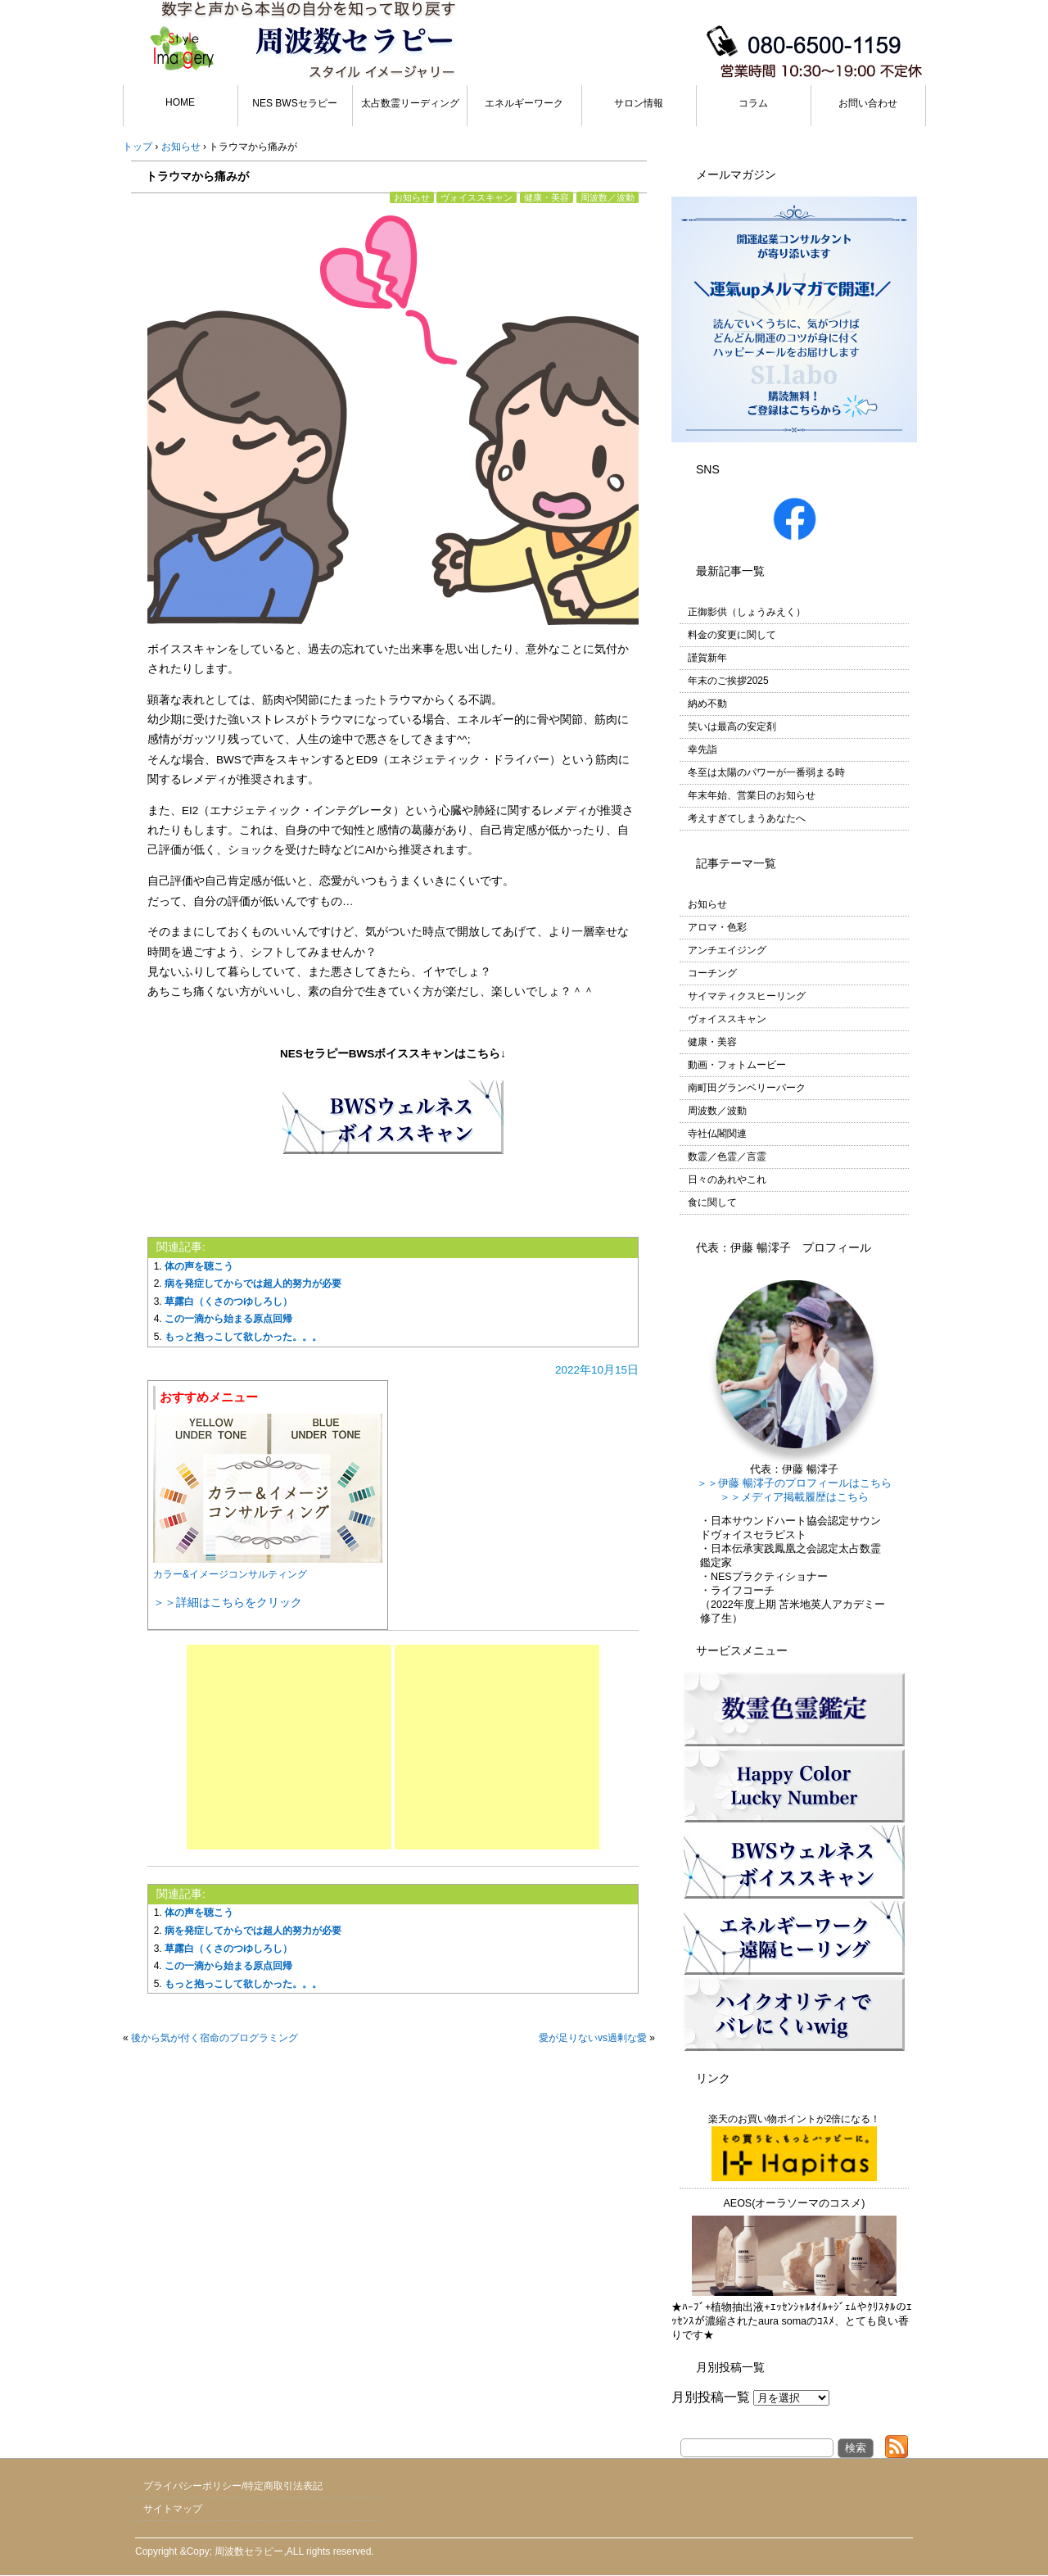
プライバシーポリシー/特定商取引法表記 (233, 2486)
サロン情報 (638, 103)
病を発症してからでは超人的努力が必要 (253, 1283)
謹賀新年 (707, 657)
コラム (753, 103)
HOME (180, 102)
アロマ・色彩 (717, 927)
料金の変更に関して (732, 635)
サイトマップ (172, 2509)
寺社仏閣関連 (717, 1133)
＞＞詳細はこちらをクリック (227, 1602)
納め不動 (707, 703)
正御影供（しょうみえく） (747, 612)
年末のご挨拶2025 (728, 680)
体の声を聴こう (199, 1266)
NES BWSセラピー (294, 103)
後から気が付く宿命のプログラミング (214, 2038)
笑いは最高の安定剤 (732, 726)
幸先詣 (702, 749)
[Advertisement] (289, 1747)
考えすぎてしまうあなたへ (747, 818)
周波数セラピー (249, 2551)
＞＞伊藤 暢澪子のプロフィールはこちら (794, 1483)
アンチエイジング (727, 950)
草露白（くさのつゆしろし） (228, 1301)
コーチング (712, 973)
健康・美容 (546, 197)
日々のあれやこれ (727, 1179)
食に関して (712, 1202)
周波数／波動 (607, 197)
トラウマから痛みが (197, 176)
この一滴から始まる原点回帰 (228, 1318)
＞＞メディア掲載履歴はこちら (794, 1497)
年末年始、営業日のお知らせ (751, 795)
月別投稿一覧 (710, 2397)
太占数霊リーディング (410, 103)
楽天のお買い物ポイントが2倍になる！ (794, 2147)
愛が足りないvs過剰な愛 (593, 2038)
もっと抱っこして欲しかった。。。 (243, 1336)
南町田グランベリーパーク (747, 1087)
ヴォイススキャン (476, 197)
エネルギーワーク (524, 103)
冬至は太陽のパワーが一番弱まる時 (766, 772)
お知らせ (412, 197)
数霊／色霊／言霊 (727, 1156)
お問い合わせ (867, 103)
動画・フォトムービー (737, 1065)
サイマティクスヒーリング (747, 996)
